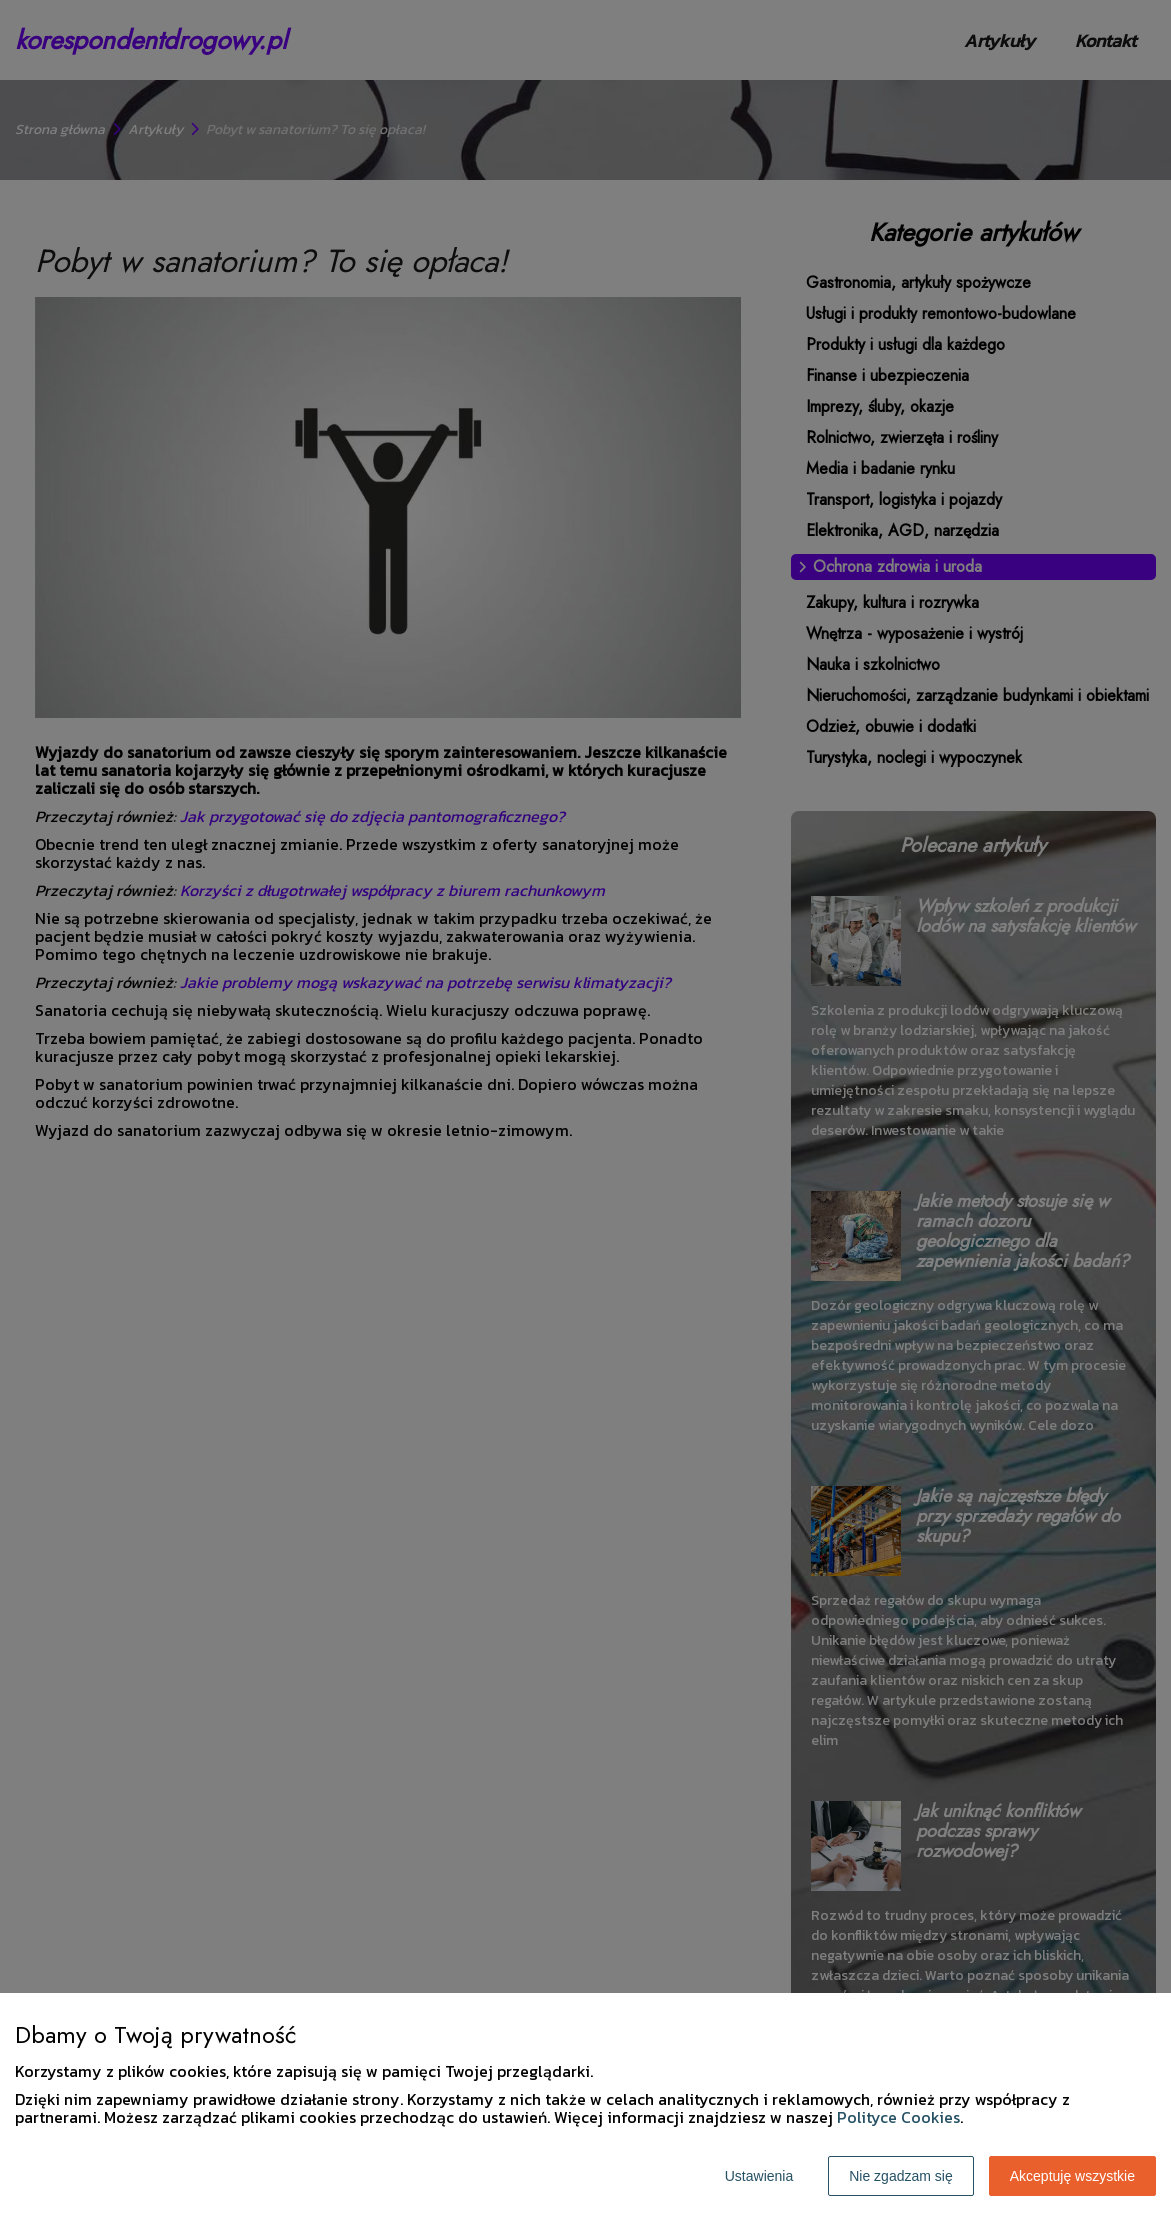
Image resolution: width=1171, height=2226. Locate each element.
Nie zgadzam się (901, 2176)
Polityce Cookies (898, 2117)
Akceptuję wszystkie (1072, 2176)
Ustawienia (759, 2176)
